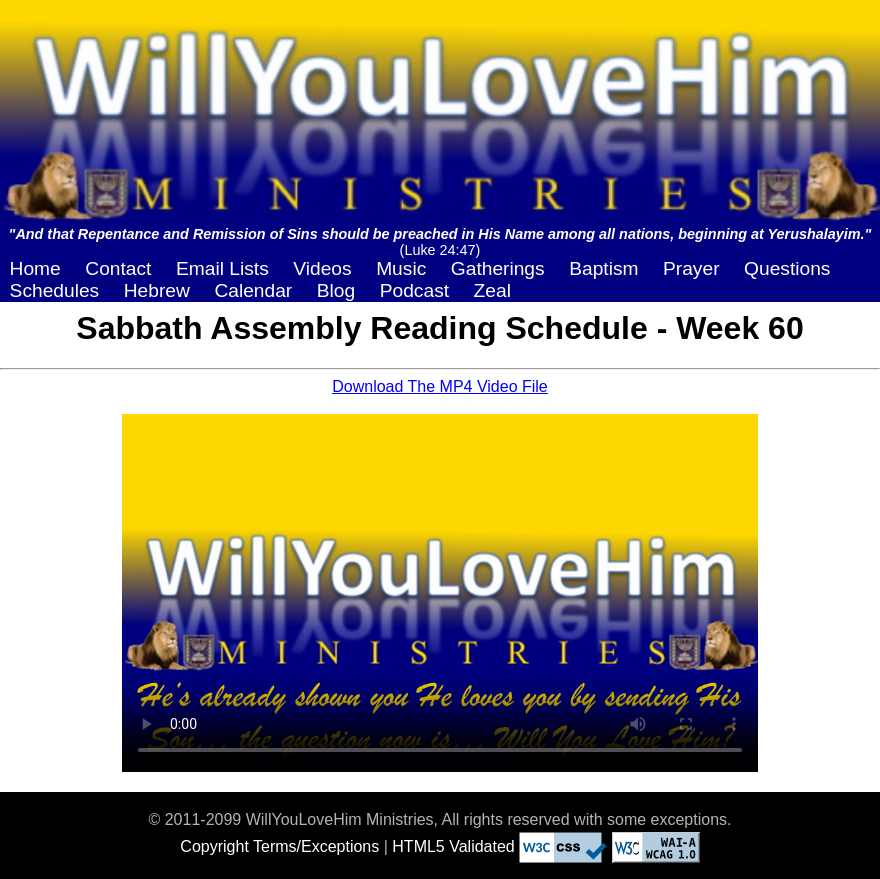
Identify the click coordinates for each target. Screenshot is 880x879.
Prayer (691, 268)
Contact (118, 268)
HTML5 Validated (453, 846)
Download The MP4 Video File (440, 386)
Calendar (253, 290)
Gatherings (498, 268)
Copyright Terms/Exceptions (279, 846)
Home (35, 268)
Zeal (492, 290)
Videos (322, 268)
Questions (787, 268)
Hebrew (157, 290)
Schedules (55, 290)
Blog (336, 290)
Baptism (603, 268)
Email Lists (222, 268)
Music (401, 268)
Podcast (414, 290)
